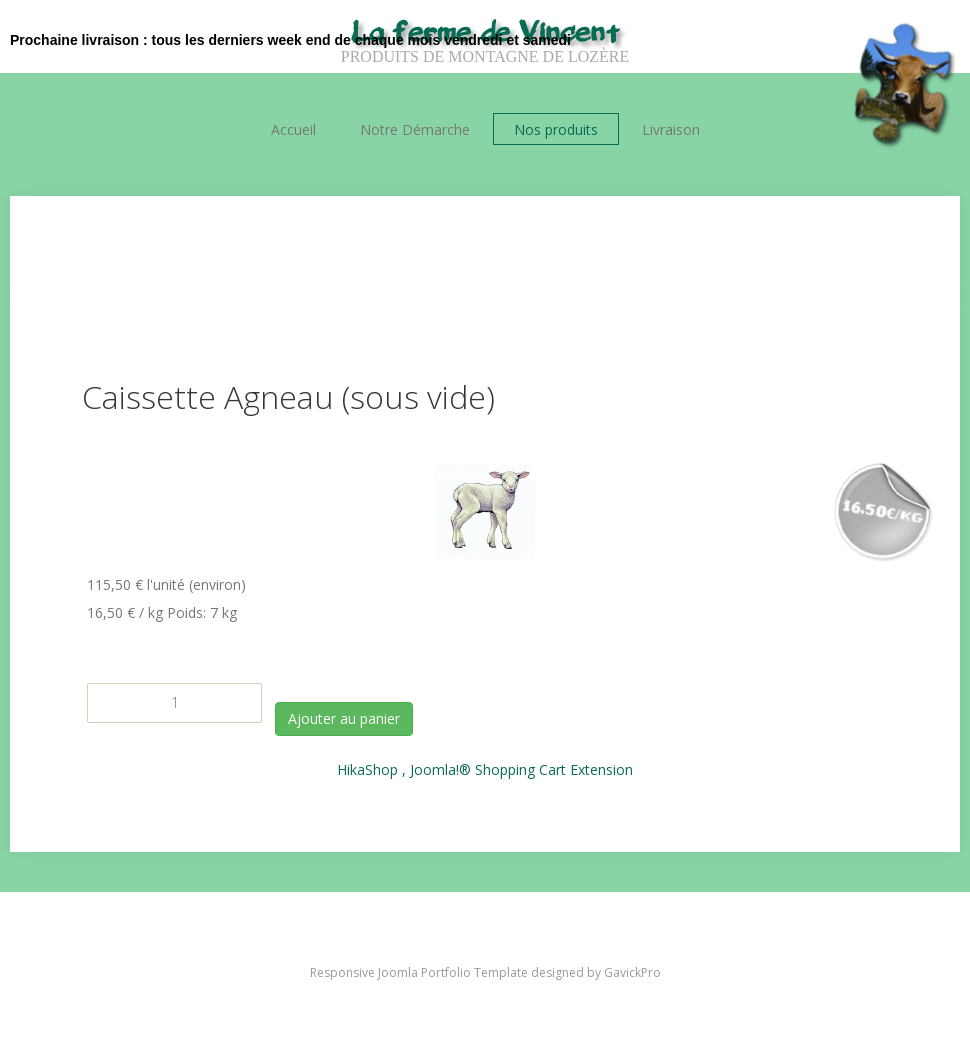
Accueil (293, 129)
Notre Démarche (415, 129)
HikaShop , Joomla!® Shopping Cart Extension (485, 769)
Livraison (671, 129)
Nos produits (556, 129)
